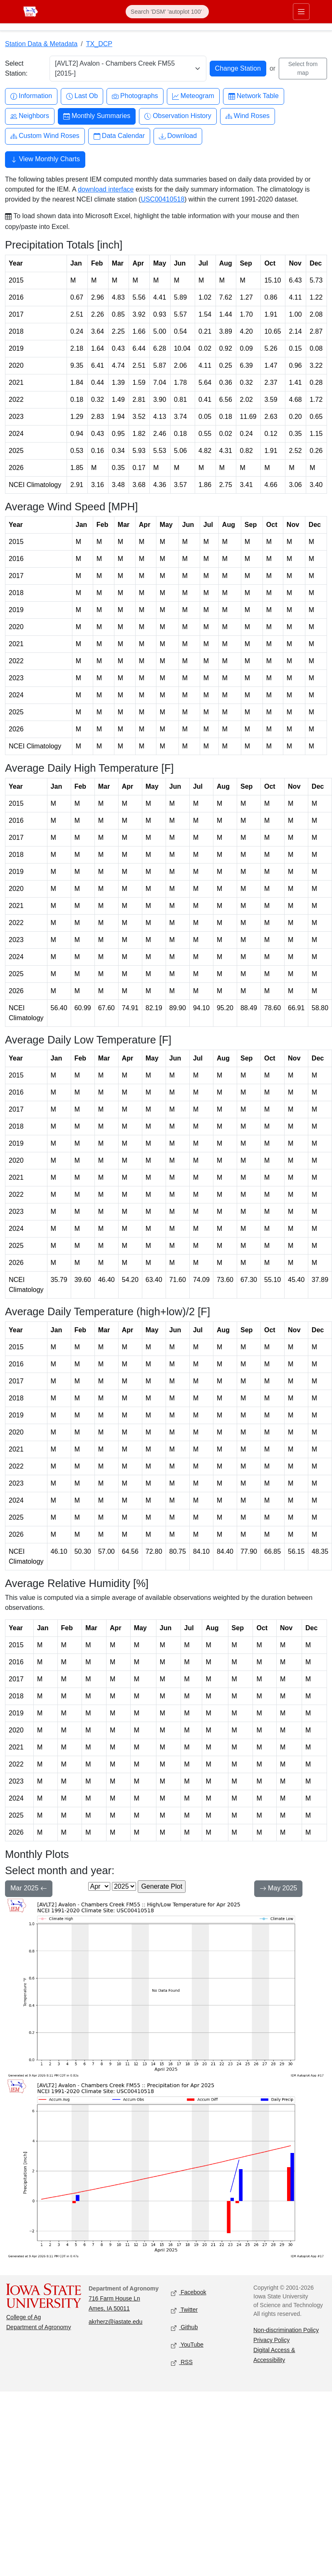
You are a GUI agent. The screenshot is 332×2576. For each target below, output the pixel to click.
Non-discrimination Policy (286, 2330)
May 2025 (278, 1889)
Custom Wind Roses (44, 136)
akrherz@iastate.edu (115, 2321)
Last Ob (82, 96)
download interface (106, 189)
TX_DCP (99, 43)
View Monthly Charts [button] (45, 160)
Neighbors (29, 116)
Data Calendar (119, 136)
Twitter (184, 2310)
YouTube (187, 2345)
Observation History (177, 116)
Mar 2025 (28, 1889)
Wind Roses (247, 116)
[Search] (167, 11)
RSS (182, 2363)
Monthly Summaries (96, 116)
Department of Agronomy (38, 2327)
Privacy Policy (271, 2340)
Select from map (303, 68)
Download (178, 136)
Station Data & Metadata (41, 43)
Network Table (253, 96)
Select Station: (16, 68)
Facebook (188, 2293)
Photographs (135, 96)
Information (31, 96)
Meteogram (193, 96)
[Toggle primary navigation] (301, 11)
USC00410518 (162, 199)
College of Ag (23, 2317)
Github (184, 2328)
